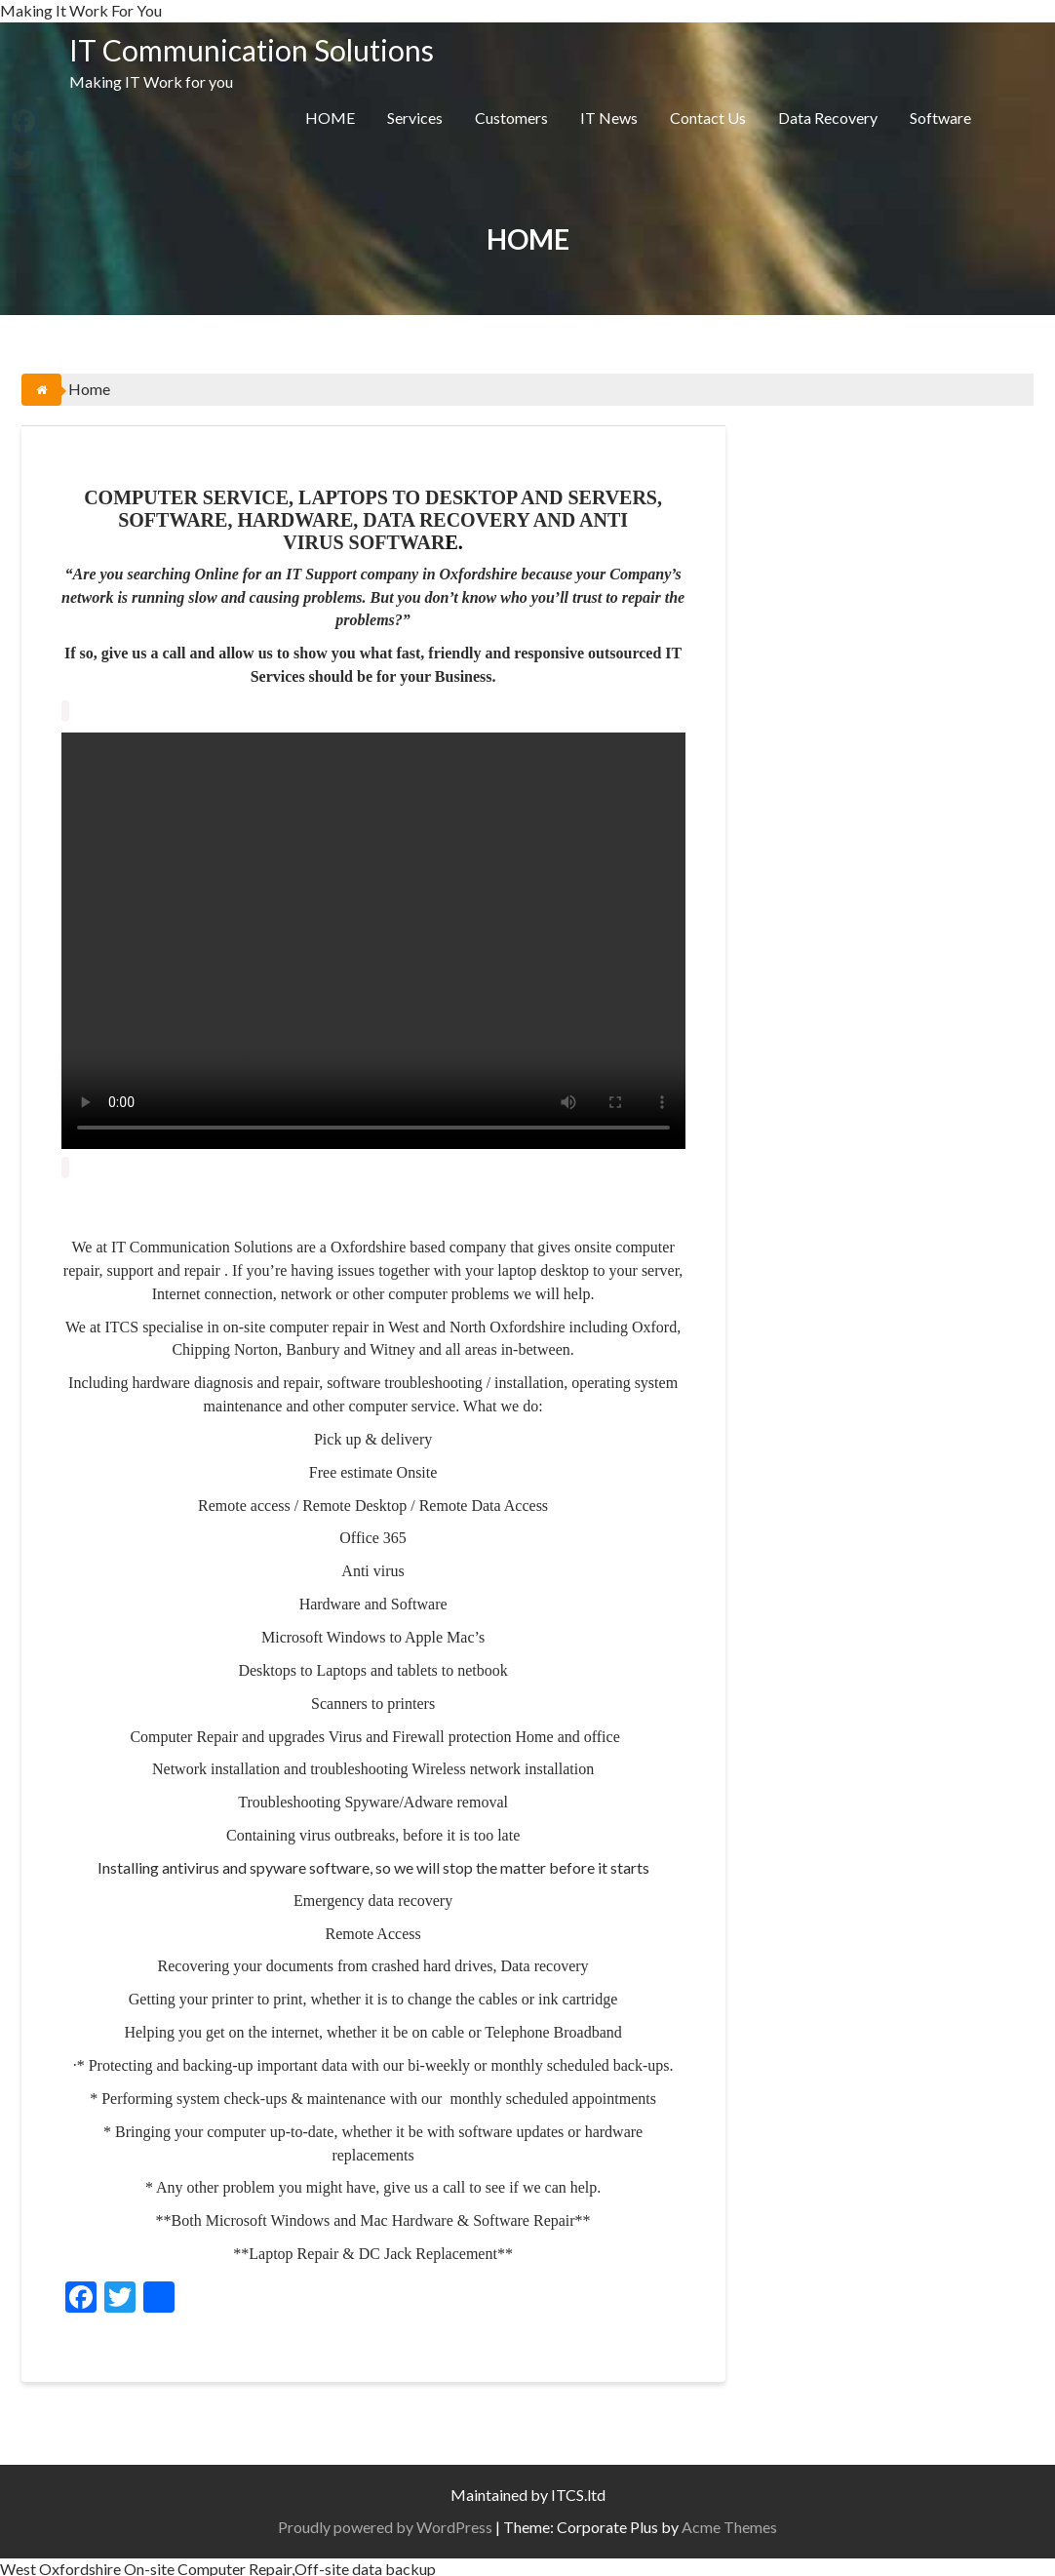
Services (415, 117)
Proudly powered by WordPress (385, 2523)
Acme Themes (729, 2523)
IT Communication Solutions (251, 49)
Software (940, 117)
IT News (609, 117)
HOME (330, 117)
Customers (511, 117)
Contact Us (708, 117)
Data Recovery (828, 117)
